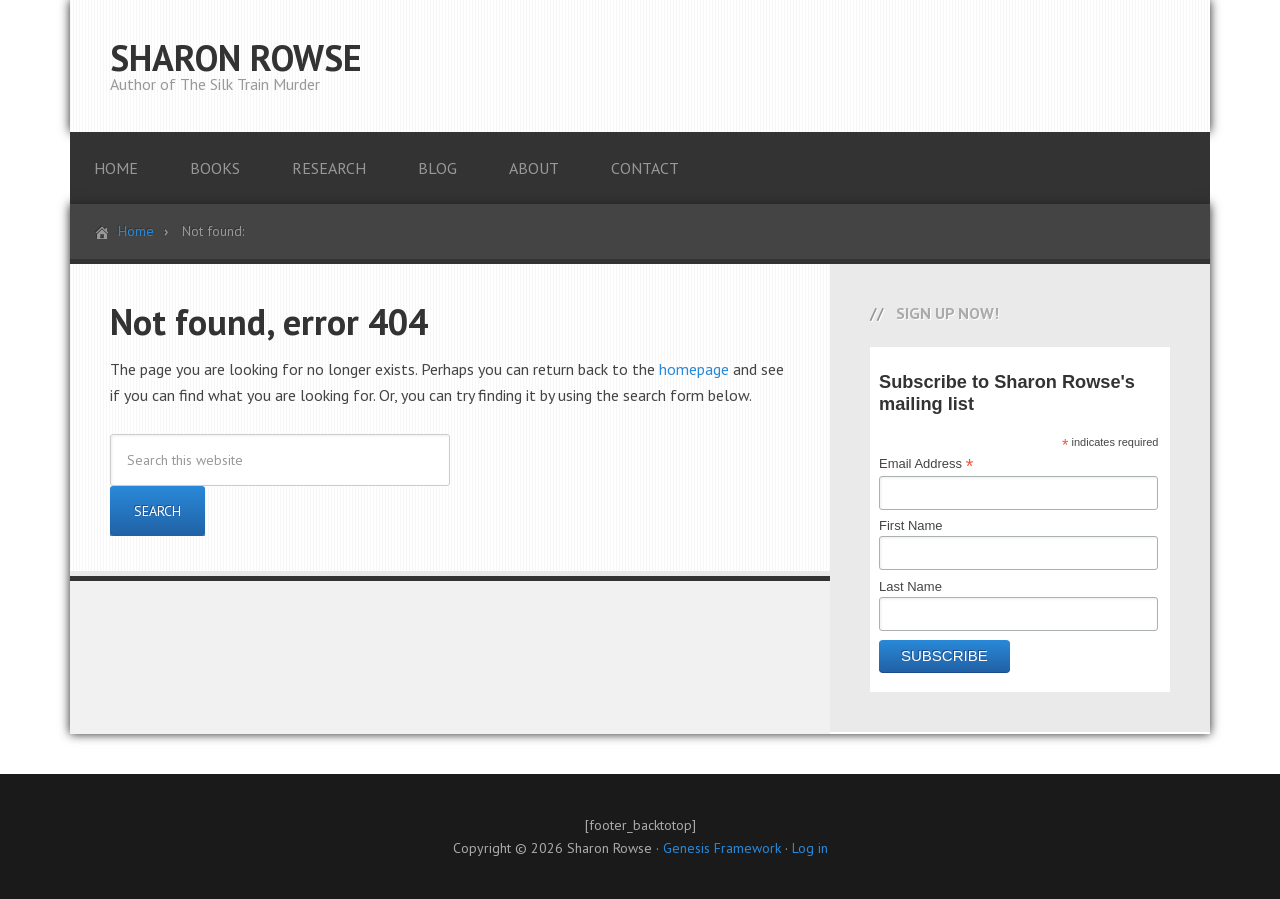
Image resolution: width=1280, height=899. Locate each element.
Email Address (926, 464)
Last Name (910, 586)
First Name (911, 525)
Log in (810, 848)
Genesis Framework (722, 848)
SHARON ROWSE (236, 57)
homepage (694, 369)
